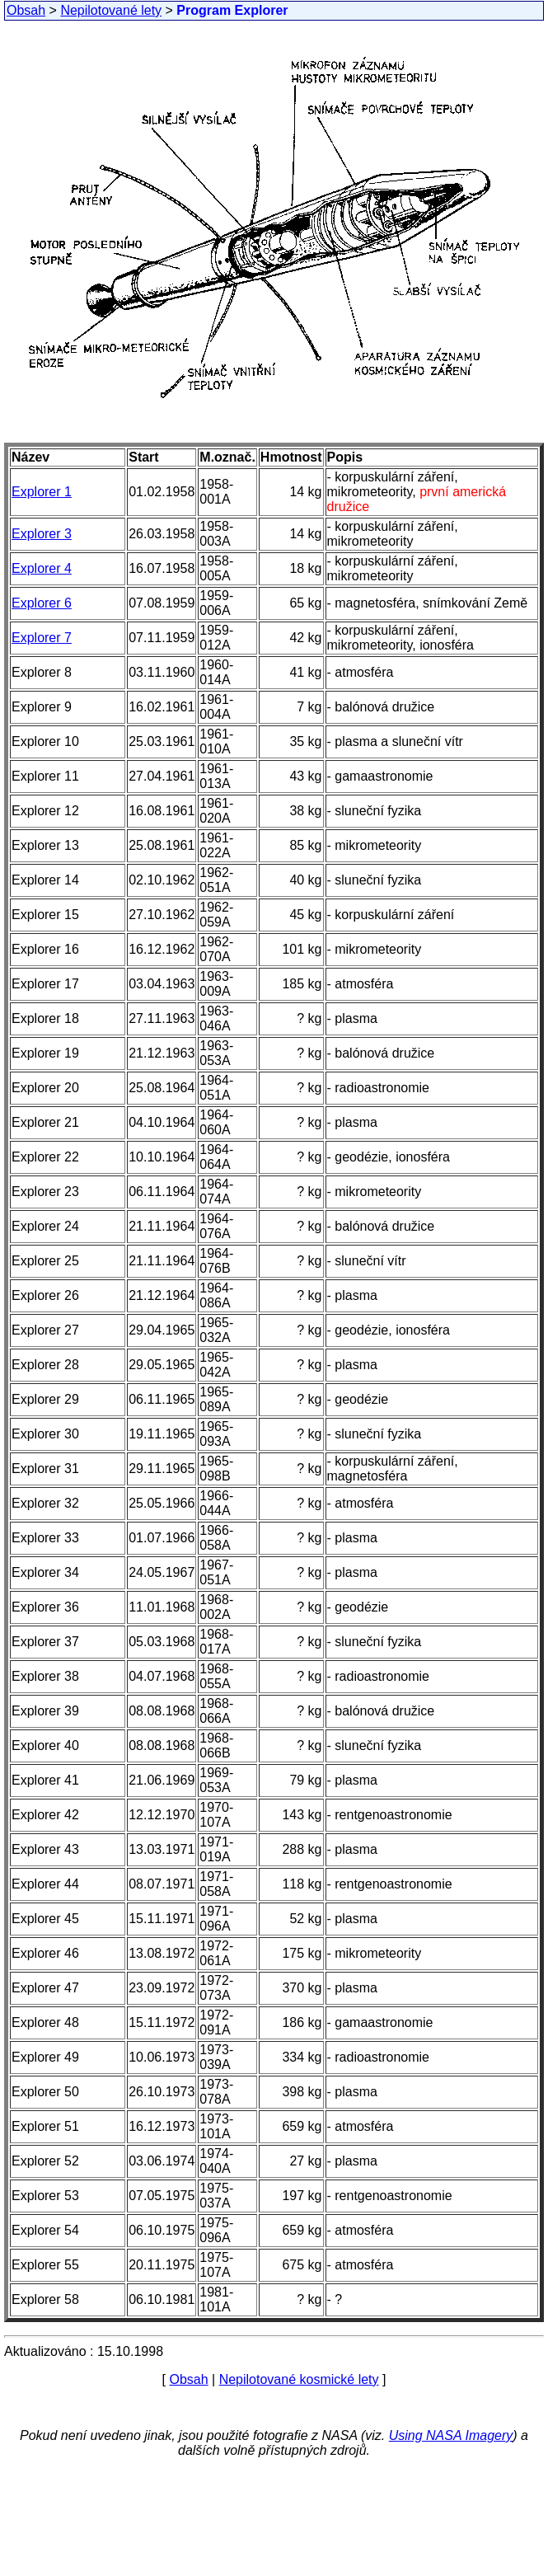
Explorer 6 (42, 603)
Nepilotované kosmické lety (299, 2379)
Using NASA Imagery (451, 2435)
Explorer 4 (42, 568)
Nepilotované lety (111, 10)
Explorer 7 (42, 638)
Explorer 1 (42, 492)
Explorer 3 (42, 534)
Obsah (26, 10)
